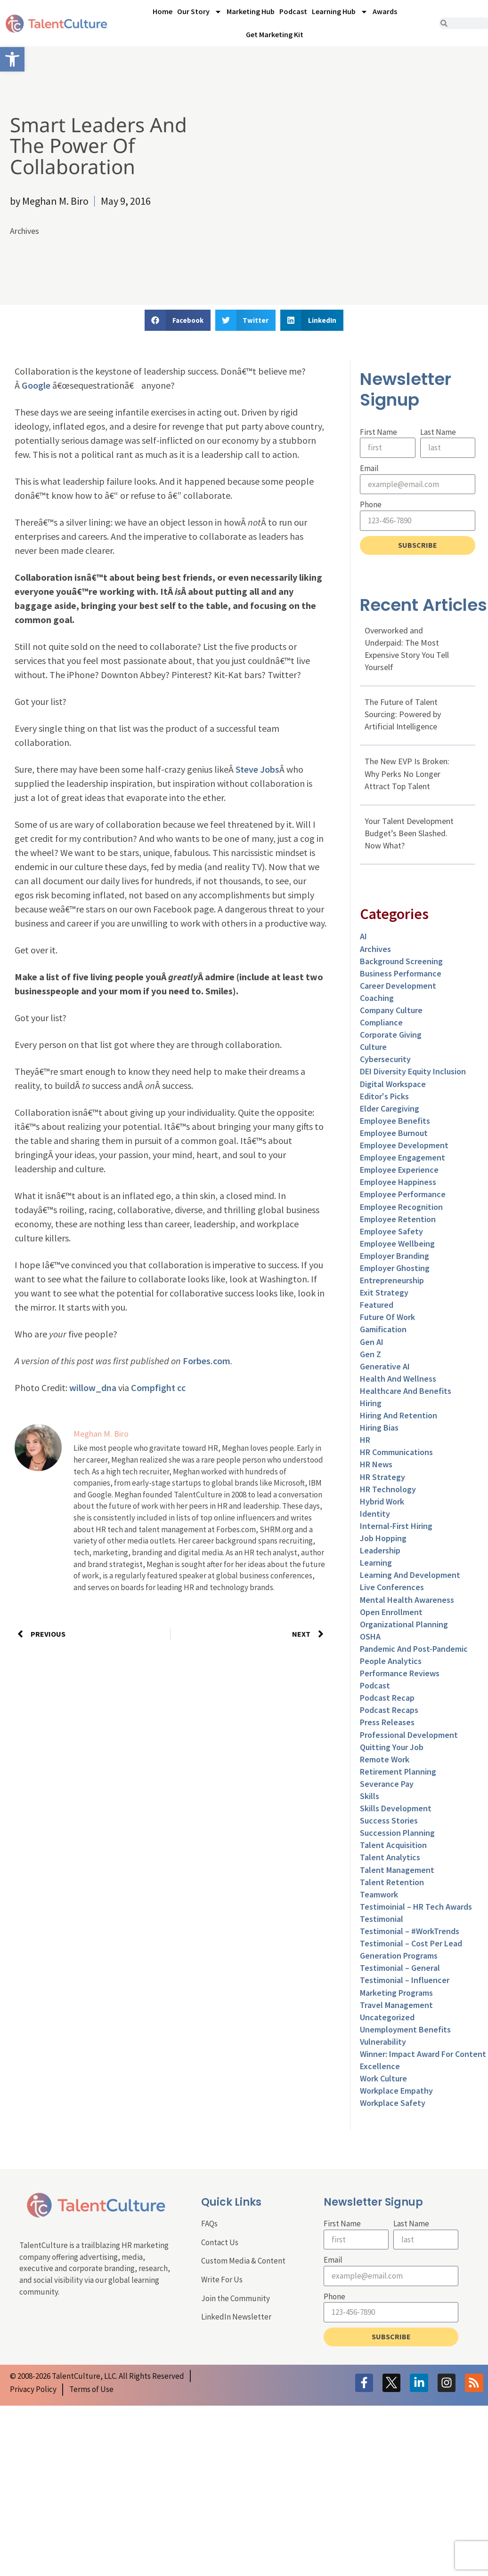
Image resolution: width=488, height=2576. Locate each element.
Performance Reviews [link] (399, 1673)
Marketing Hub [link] (251, 11)
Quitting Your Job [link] (391, 1747)
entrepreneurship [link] (392, 1280)
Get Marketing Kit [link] (274, 34)
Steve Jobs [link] (257, 769)
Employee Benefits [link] (395, 1120)
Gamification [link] (383, 1329)
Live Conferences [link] (392, 1587)
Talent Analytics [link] (390, 1857)
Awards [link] (385, 11)
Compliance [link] (381, 1022)
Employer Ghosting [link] (395, 1268)
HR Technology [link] (388, 1489)
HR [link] (365, 1439)
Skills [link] (369, 1796)
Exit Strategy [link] (384, 1292)
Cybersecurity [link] (385, 1059)
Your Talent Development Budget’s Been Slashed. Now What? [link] (409, 833)
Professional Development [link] (409, 1734)
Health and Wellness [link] (398, 1378)
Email (369, 468)
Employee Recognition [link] (401, 1206)
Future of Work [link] (387, 1317)
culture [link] (373, 1046)
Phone (371, 504)
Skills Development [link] (395, 1808)
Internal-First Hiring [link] (396, 1525)
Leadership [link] (380, 1550)
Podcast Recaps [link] (389, 1709)
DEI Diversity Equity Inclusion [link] (413, 1071)
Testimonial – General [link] (400, 1967)
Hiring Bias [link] (379, 1427)
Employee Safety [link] (391, 1231)
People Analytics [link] (391, 1661)
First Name (378, 432)
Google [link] (36, 385)
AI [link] (363, 936)
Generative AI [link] (385, 1366)
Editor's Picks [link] (384, 1096)
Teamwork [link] (379, 1894)
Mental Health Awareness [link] (407, 1599)
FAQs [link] (209, 2223)
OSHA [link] (370, 1636)
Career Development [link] (398, 985)
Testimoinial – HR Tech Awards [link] (416, 1906)
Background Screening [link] (401, 961)
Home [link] (162, 11)
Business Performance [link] (400, 973)
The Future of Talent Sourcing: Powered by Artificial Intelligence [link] (403, 714)
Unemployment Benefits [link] (405, 2029)
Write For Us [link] (222, 2279)
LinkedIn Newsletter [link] (236, 2317)
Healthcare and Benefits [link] (405, 1390)
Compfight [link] (153, 1387)
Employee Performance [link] (403, 1194)
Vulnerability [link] (383, 2041)
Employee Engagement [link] (402, 1157)
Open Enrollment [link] (391, 1612)
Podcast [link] (293, 11)
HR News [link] (376, 1464)
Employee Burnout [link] (394, 1133)
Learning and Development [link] (410, 1574)
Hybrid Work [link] (382, 1501)
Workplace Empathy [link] (396, 2090)
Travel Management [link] (396, 2005)
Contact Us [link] (219, 2242)
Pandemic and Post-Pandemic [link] (414, 1648)
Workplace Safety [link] (392, 2102)
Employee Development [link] (404, 1145)
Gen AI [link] (371, 1341)
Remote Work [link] (384, 1759)
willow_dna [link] (92, 1387)
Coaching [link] (377, 997)
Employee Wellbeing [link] (397, 1243)
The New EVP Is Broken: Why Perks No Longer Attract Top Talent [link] (407, 773)
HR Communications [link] (396, 1452)
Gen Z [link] (370, 1354)
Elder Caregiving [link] (389, 1108)
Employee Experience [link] (399, 1169)
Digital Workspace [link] (393, 1084)
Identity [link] (375, 1513)
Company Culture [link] (391, 1010)
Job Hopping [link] (383, 1538)
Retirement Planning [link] (398, 1771)
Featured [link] (376, 1304)
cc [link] (181, 1387)
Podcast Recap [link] (387, 1697)
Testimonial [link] (381, 1918)
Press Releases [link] (387, 1722)
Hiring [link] (371, 1403)
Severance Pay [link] (387, 1783)
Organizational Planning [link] (404, 1624)
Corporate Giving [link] (391, 1034)
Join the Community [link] (235, 2298)
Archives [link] (24, 230)
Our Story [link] (199, 11)
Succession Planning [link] (397, 1832)
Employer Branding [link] (394, 1255)
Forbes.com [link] (206, 1361)
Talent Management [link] (397, 1869)
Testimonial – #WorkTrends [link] (409, 1931)
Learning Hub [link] (340, 11)
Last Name (438, 432)
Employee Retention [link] (398, 1219)
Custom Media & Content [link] (243, 2261)
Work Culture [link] (383, 2078)
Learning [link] (376, 1562)
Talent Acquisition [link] (393, 1845)
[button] (178, 320)
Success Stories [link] (389, 1820)
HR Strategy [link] (382, 1477)
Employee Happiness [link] (398, 1181)
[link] (12, 59)
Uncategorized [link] (387, 2017)
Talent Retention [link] (392, 1882)
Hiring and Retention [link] (398, 1415)
